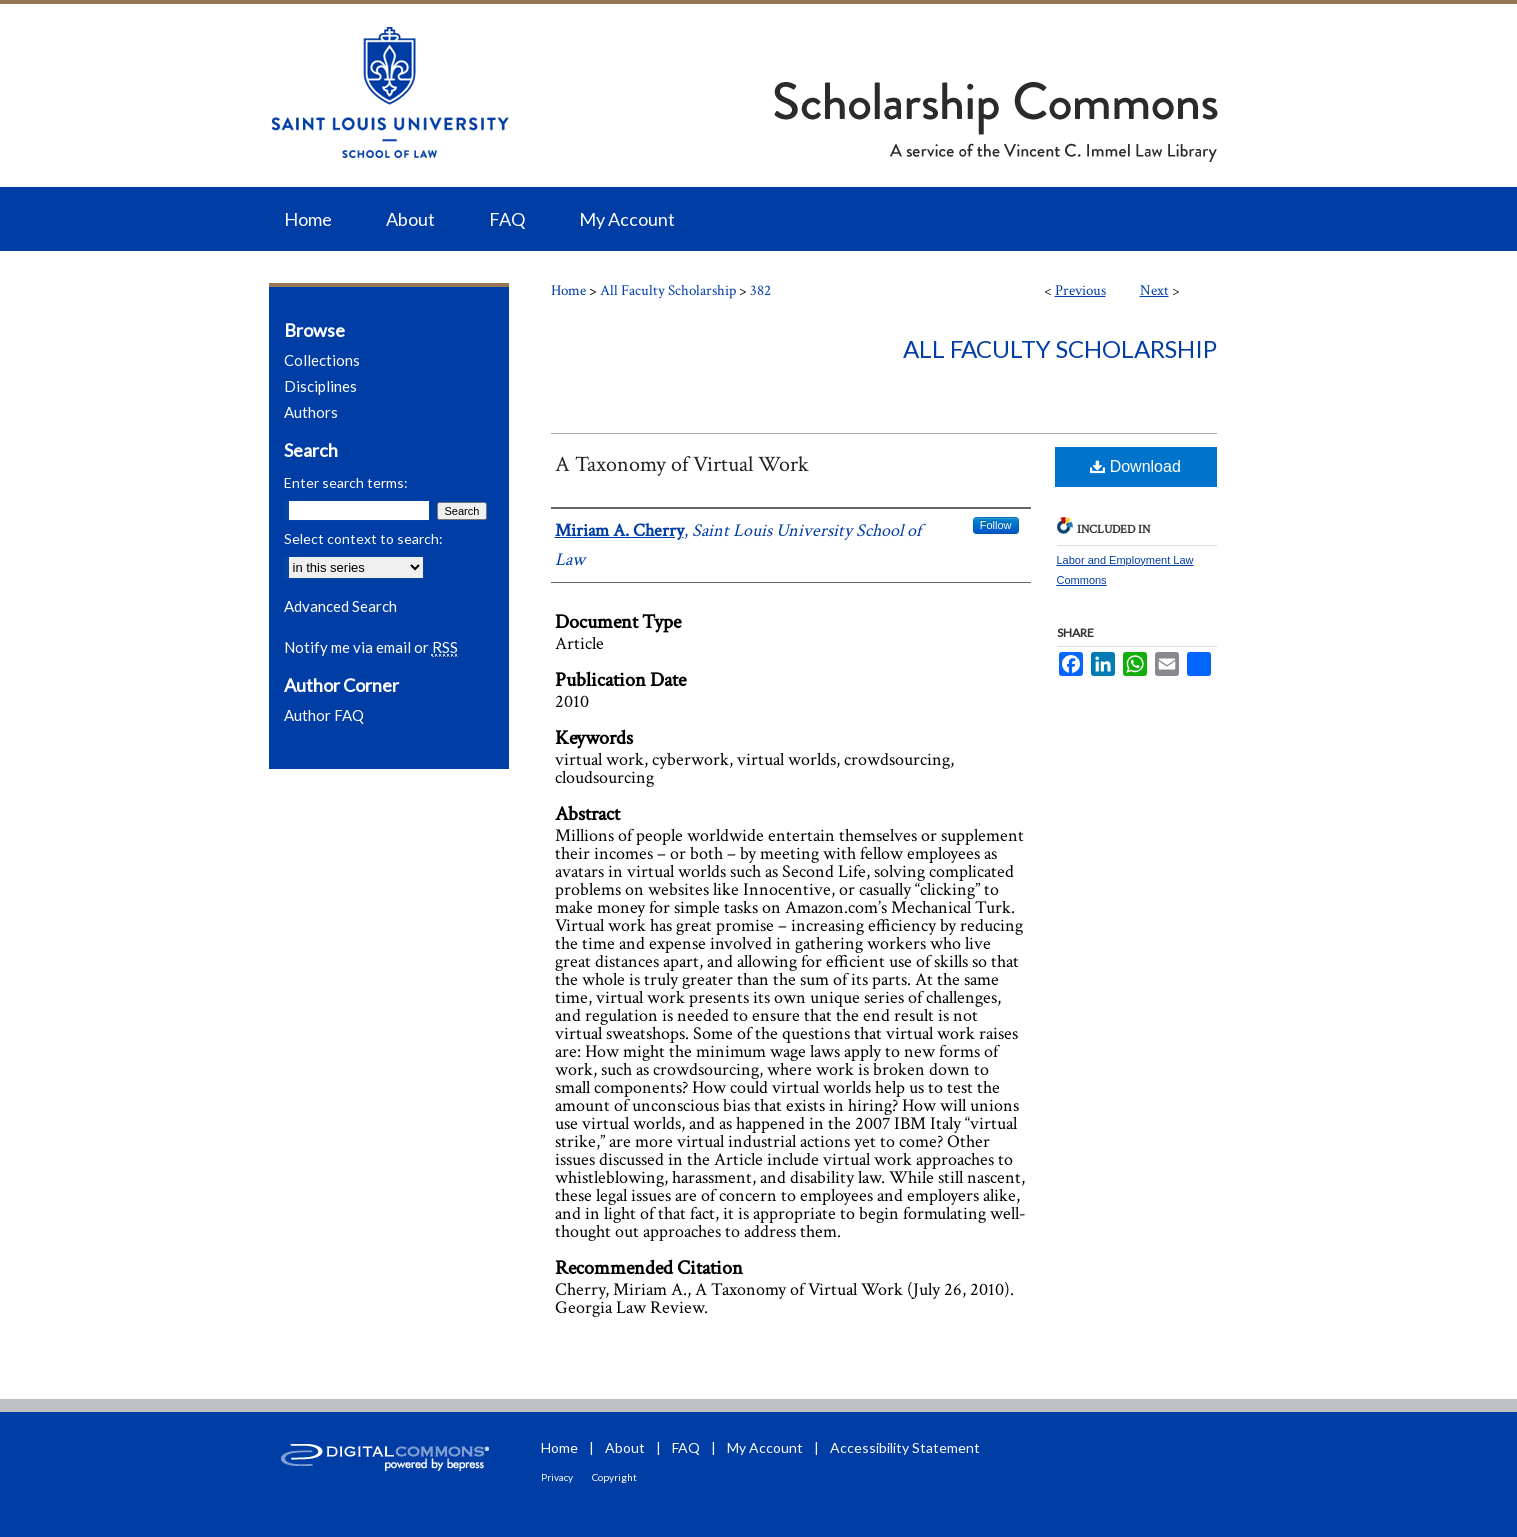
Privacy (557, 1477)
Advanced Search (340, 606)
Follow (996, 525)
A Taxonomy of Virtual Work (682, 464)
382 (760, 290)
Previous (1080, 290)
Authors (311, 412)
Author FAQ (324, 715)
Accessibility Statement (905, 1447)
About (625, 1447)
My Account (765, 1447)
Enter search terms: (346, 482)
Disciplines (320, 386)
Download (1135, 466)
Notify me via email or (371, 647)
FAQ (686, 1447)
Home (568, 290)
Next (1154, 290)
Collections (322, 360)
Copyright (614, 1477)
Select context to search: (363, 538)
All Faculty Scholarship (668, 290)
